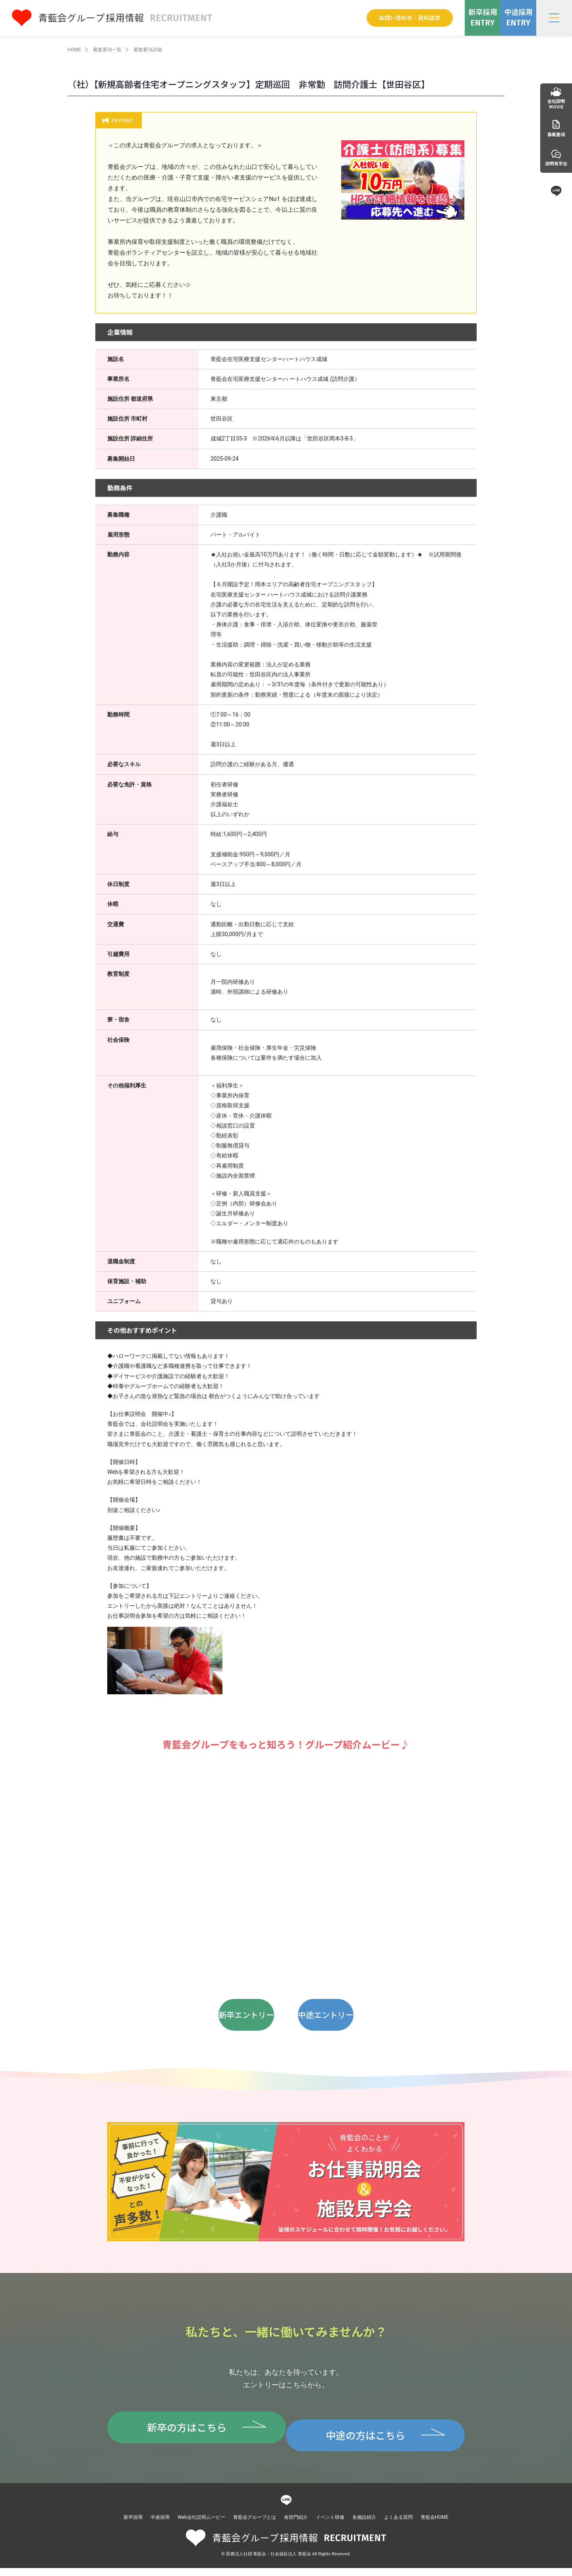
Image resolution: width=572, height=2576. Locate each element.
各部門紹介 (296, 2525)
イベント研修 (330, 2525)
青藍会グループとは (254, 2525)
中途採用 (160, 2525)
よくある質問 (398, 2525)
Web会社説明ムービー (201, 2525)
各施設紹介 (364, 2525)
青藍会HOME (434, 2525)
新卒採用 (133, 2525)
